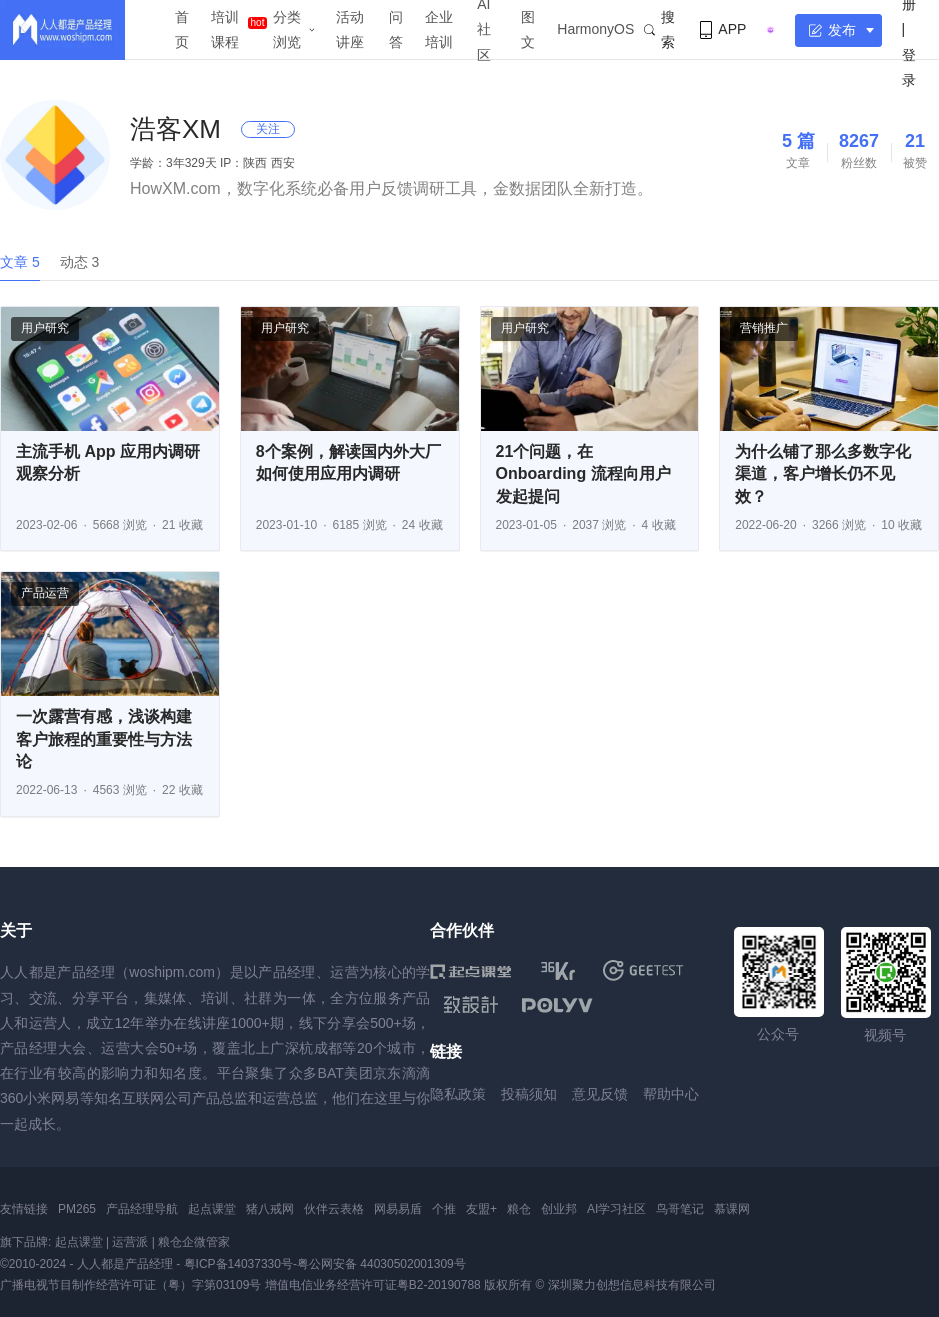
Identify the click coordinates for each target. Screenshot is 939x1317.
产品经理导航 (142, 1209)
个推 (444, 1209)
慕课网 (732, 1209)
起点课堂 (212, 1209)
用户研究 (45, 328)
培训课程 (225, 29)
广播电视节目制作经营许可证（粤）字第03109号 (130, 1285)
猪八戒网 (270, 1209)
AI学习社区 (616, 1209)
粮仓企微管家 (194, 1242)
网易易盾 (398, 1209)
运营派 (130, 1242)
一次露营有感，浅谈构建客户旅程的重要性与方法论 (104, 739)
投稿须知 (529, 1094)
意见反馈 (600, 1094)
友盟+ (481, 1209)
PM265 (77, 1209)
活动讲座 (350, 29)
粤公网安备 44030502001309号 (381, 1264)
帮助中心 (671, 1094)
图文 (528, 29)
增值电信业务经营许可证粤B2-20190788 (373, 1285)
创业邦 (559, 1209)
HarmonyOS (595, 29)
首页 (182, 29)
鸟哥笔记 (680, 1209)
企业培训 (439, 29)
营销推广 (764, 328)
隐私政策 (458, 1094)
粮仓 (519, 1209)
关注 (268, 129)
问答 (396, 29)
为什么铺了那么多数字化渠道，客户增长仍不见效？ (823, 474)
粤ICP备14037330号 (238, 1264)
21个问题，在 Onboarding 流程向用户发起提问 (583, 474)
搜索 (659, 29)
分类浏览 (287, 29)
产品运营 (45, 593)
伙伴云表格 (334, 1209)
